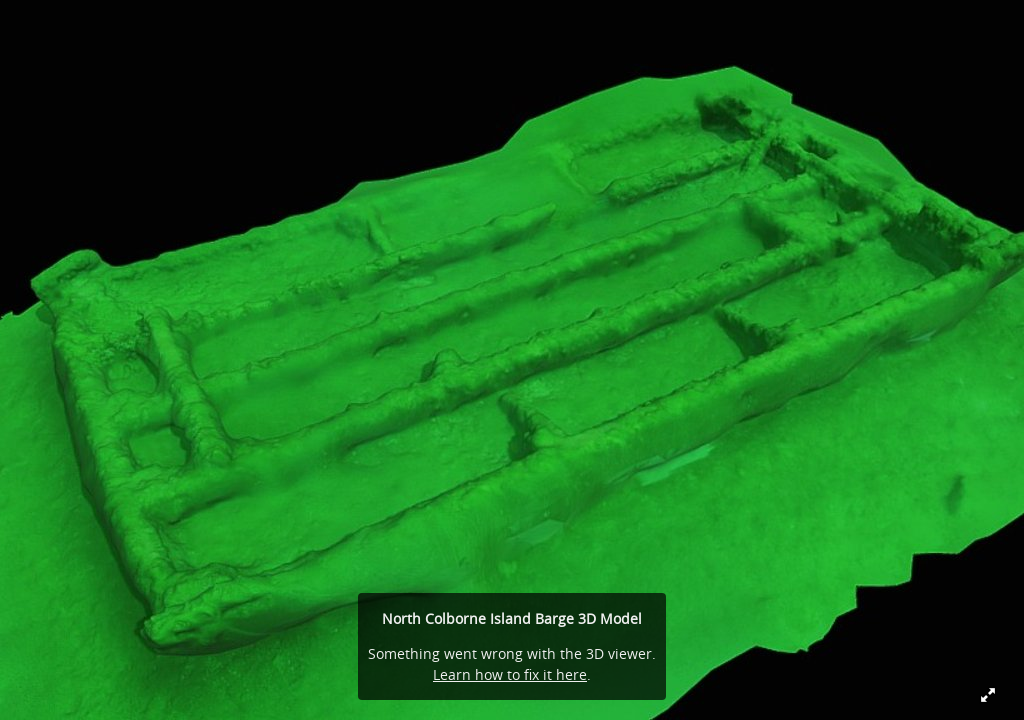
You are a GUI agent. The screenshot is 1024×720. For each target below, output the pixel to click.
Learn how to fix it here (510, 674)
